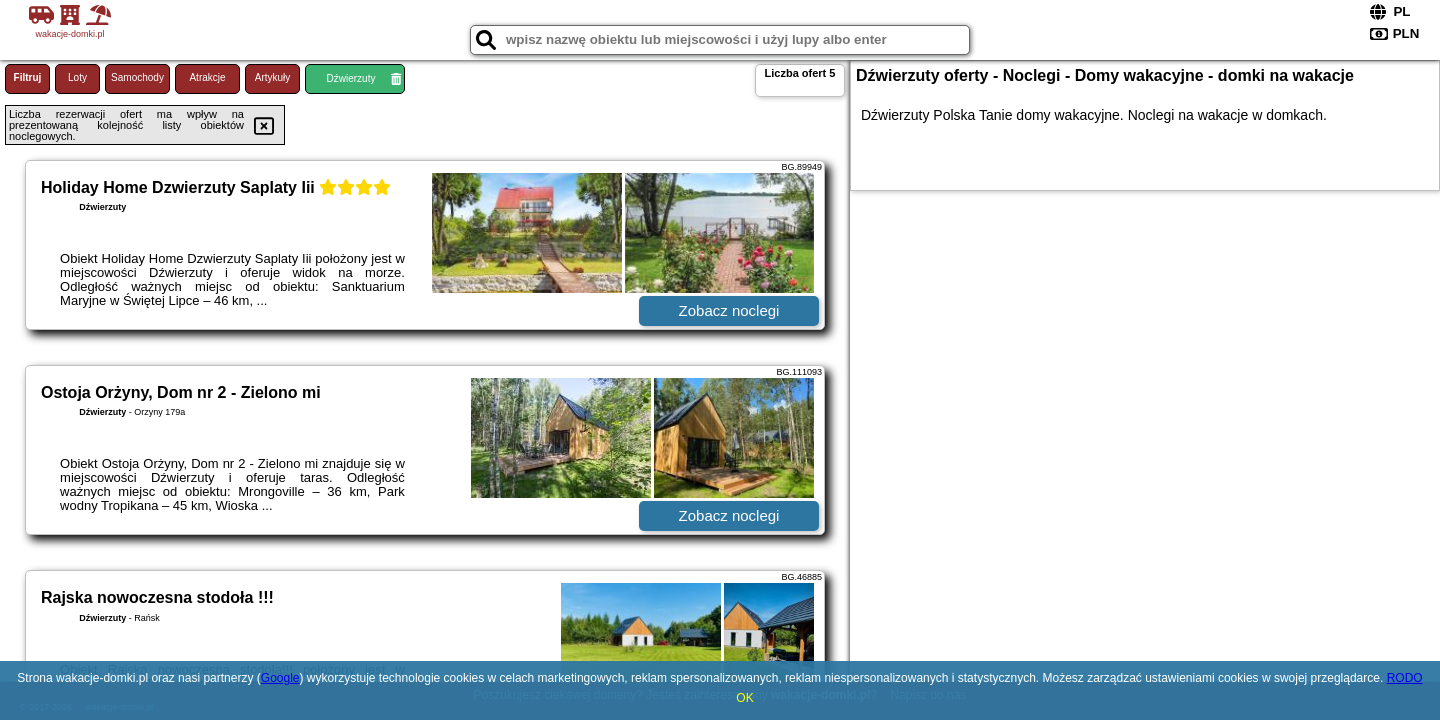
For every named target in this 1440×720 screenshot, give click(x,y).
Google (280, 678)
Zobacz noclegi (729, 310)
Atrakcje (207, 77)
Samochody (137, 77)
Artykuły (273, 77)
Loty (77, 77)
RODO (1405, 678)
